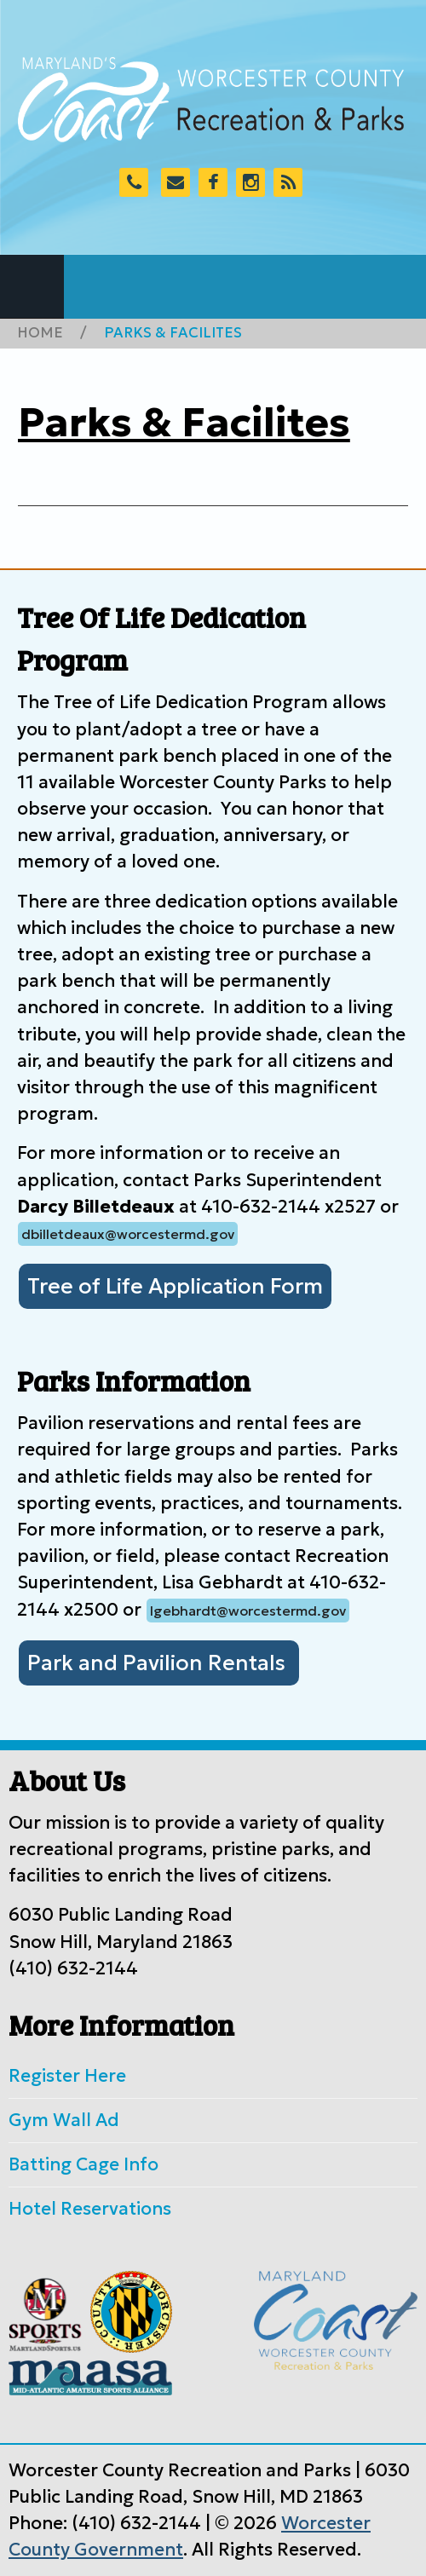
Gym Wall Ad (64, 2120)
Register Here (67, 2076)
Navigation (32, 287)
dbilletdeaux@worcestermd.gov (127, 1233)
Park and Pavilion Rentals (159, 1663)
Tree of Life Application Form (175, 1286)
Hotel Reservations (90, 2209)
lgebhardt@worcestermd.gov (248, 1610)
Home (40, 333)
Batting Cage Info (83, 2164)
